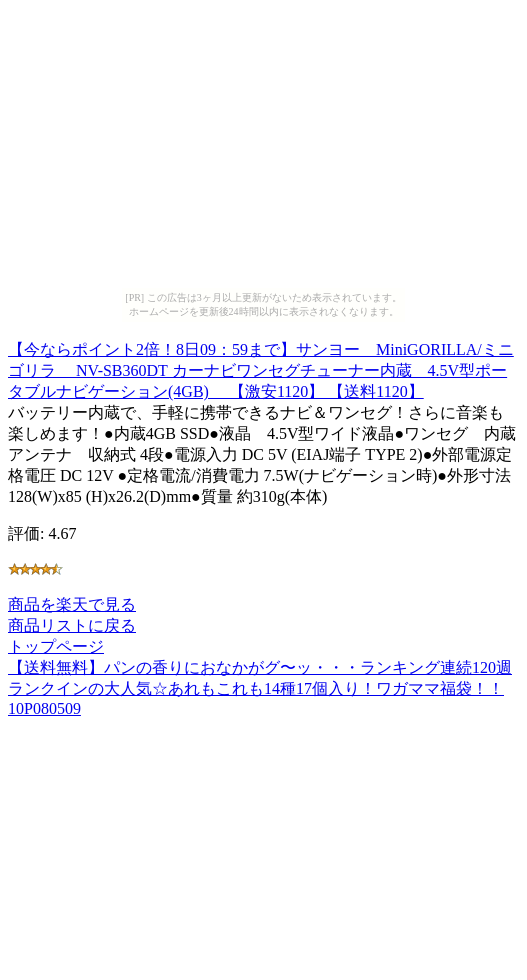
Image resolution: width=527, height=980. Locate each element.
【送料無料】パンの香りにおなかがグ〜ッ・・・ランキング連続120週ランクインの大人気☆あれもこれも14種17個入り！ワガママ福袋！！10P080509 (260, 688)
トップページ (56, 646)
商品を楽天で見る (72, 604)
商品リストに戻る (72, 625)
